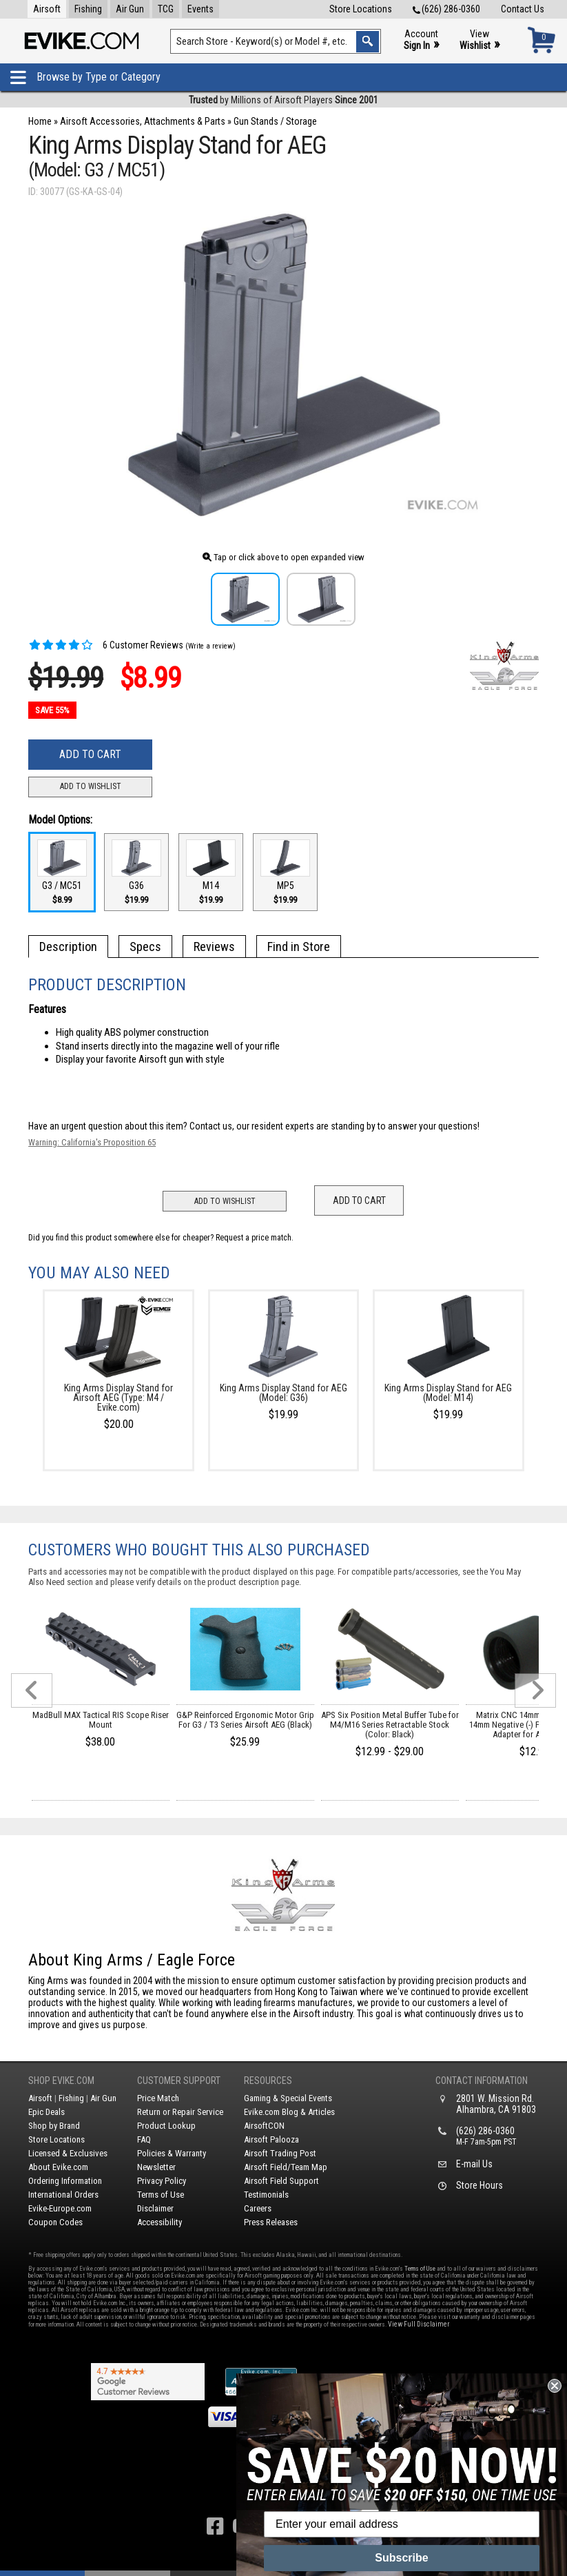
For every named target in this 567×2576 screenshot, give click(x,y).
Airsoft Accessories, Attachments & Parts (142, 121)
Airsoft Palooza (271, 2139)
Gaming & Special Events (288, 2098)
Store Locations (360, 8)
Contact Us (522, 8)
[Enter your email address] (401, 2524)
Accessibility (159, 2222)
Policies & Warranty (171, 2153)
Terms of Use (160, 2194)
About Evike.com (58, 2167)
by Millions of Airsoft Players (283, 99)
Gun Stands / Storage (275, 121)
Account (421, 40)
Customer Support (178, 2080)
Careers (257, 2208)
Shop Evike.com (61, 2080)
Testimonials (266, 2194)
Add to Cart (90, 754)
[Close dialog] (554, 2386)
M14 (211, 872)
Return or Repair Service (180, 2112)
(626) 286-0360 (446, 8)
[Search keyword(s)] (275, 41)
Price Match (158, 2098)
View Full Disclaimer (418, 2324)
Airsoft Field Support (281, 2181)
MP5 (285, 872)
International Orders (63, 2194)
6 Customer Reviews (105, 645)
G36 (136, 872)
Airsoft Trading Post (280, 2153)
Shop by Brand (54, 2125)
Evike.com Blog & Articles (289, 2112)
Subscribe (401, 2558)
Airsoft (47, 8)
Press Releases (271, 2222)
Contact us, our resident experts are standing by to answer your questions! (334, 1126)
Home (40, 121)
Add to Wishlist (90, 786)
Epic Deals (46, 2112)
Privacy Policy (161, 2181)
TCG (166, 8)
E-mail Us (474, 2163)
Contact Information (481, 2080)
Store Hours (479, 2185)
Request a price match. (254, 1238)
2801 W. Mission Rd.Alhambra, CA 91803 (496, 2104)
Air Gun (130, 8)
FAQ (144, 2139)
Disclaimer (155, 2208)
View (479, 40)
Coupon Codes (55, 2222)
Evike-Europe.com (60, 2208)
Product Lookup (166, 2125)
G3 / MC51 (62, 872)
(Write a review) (210, 646)
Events (200, 8)
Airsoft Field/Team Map (285, 2167)
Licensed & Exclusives (67, 2153)
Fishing (88, 8)
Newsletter (156, 2167)
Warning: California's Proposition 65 (92, 1142)
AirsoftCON (264, 2125)
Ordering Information (65, 2181)
